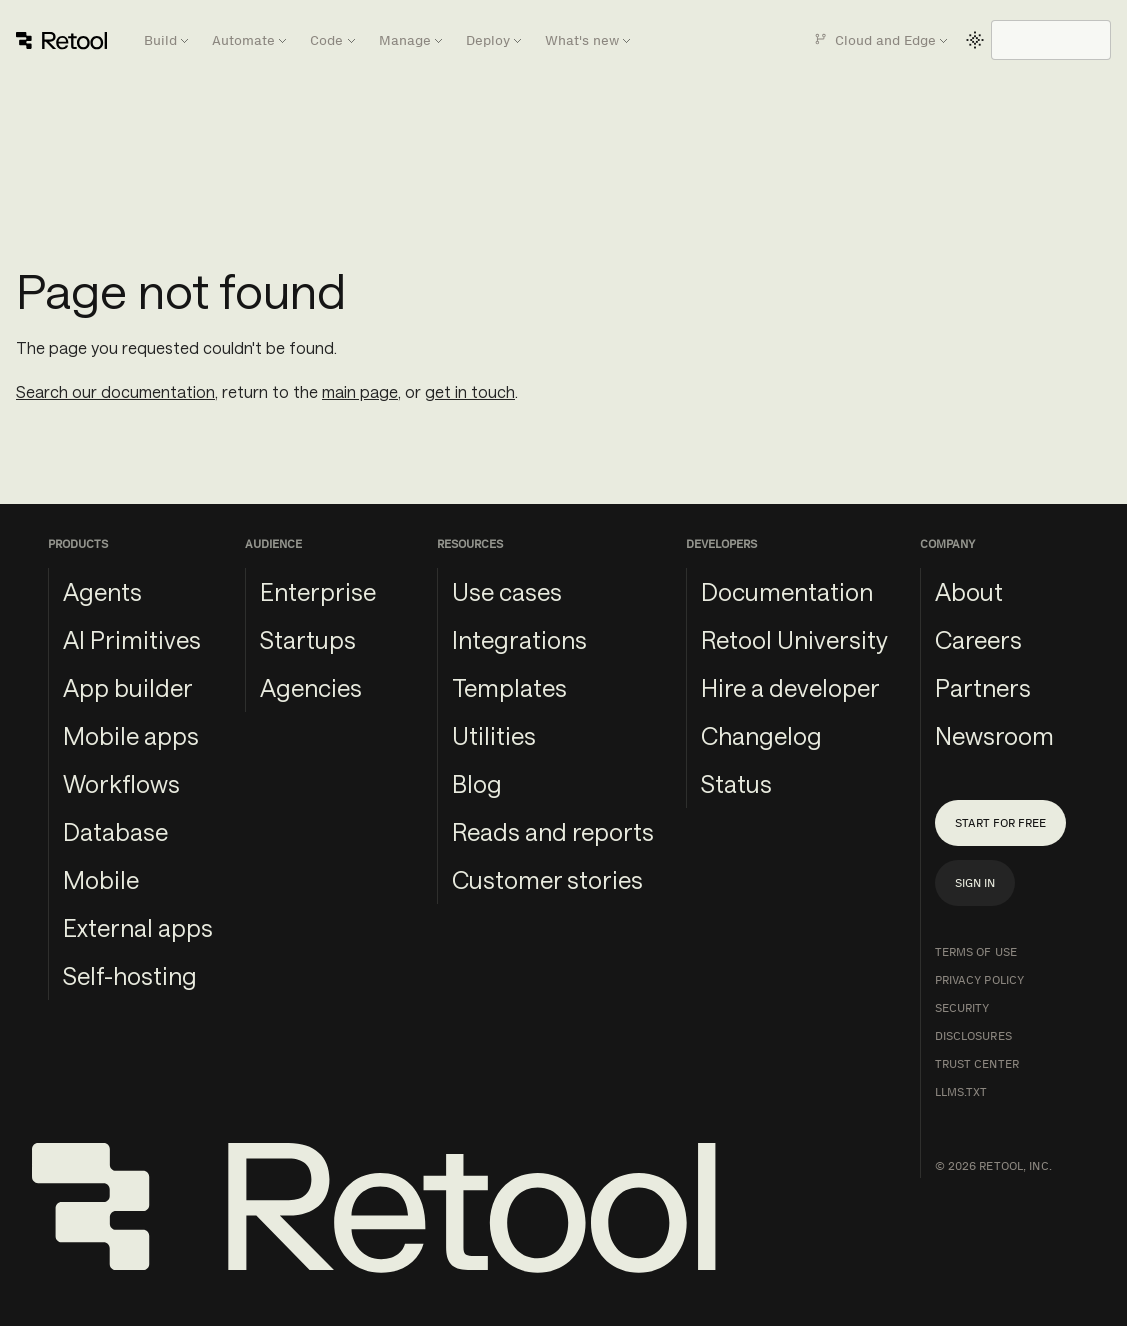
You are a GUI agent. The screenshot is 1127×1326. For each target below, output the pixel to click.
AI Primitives (132, 639)
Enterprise (318, 591)
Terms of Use (976, 952)
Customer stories (547, 879)
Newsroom (994, 735)
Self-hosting (130, 975)
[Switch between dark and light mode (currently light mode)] (975, 40)
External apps (138, 927)
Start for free (1000, 823)
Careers (978, 639)
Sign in (975, 883)
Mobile (101, 879)
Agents (102, 591)
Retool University (794, 639)
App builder (128, 687)
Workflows (121, 783)
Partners (983, 687)
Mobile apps (131, 735)
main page (360, 391)
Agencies (311, 687)
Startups (308, 639)
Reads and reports (553, 831)
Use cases (507, 591)
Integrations (519, 639)
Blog (477, 783)
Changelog (761, 735)
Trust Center (977, 1064)
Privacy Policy (980, 980)
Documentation (787, 591)
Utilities (494, 735)
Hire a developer (790, 687)
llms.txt (961, 1092)
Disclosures (973, 1036)
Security (962, 1008)
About (969, 591)
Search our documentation (115, 391)
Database (115, 831)
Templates (509, 687)
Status (736, 783)
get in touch (470, 391)
